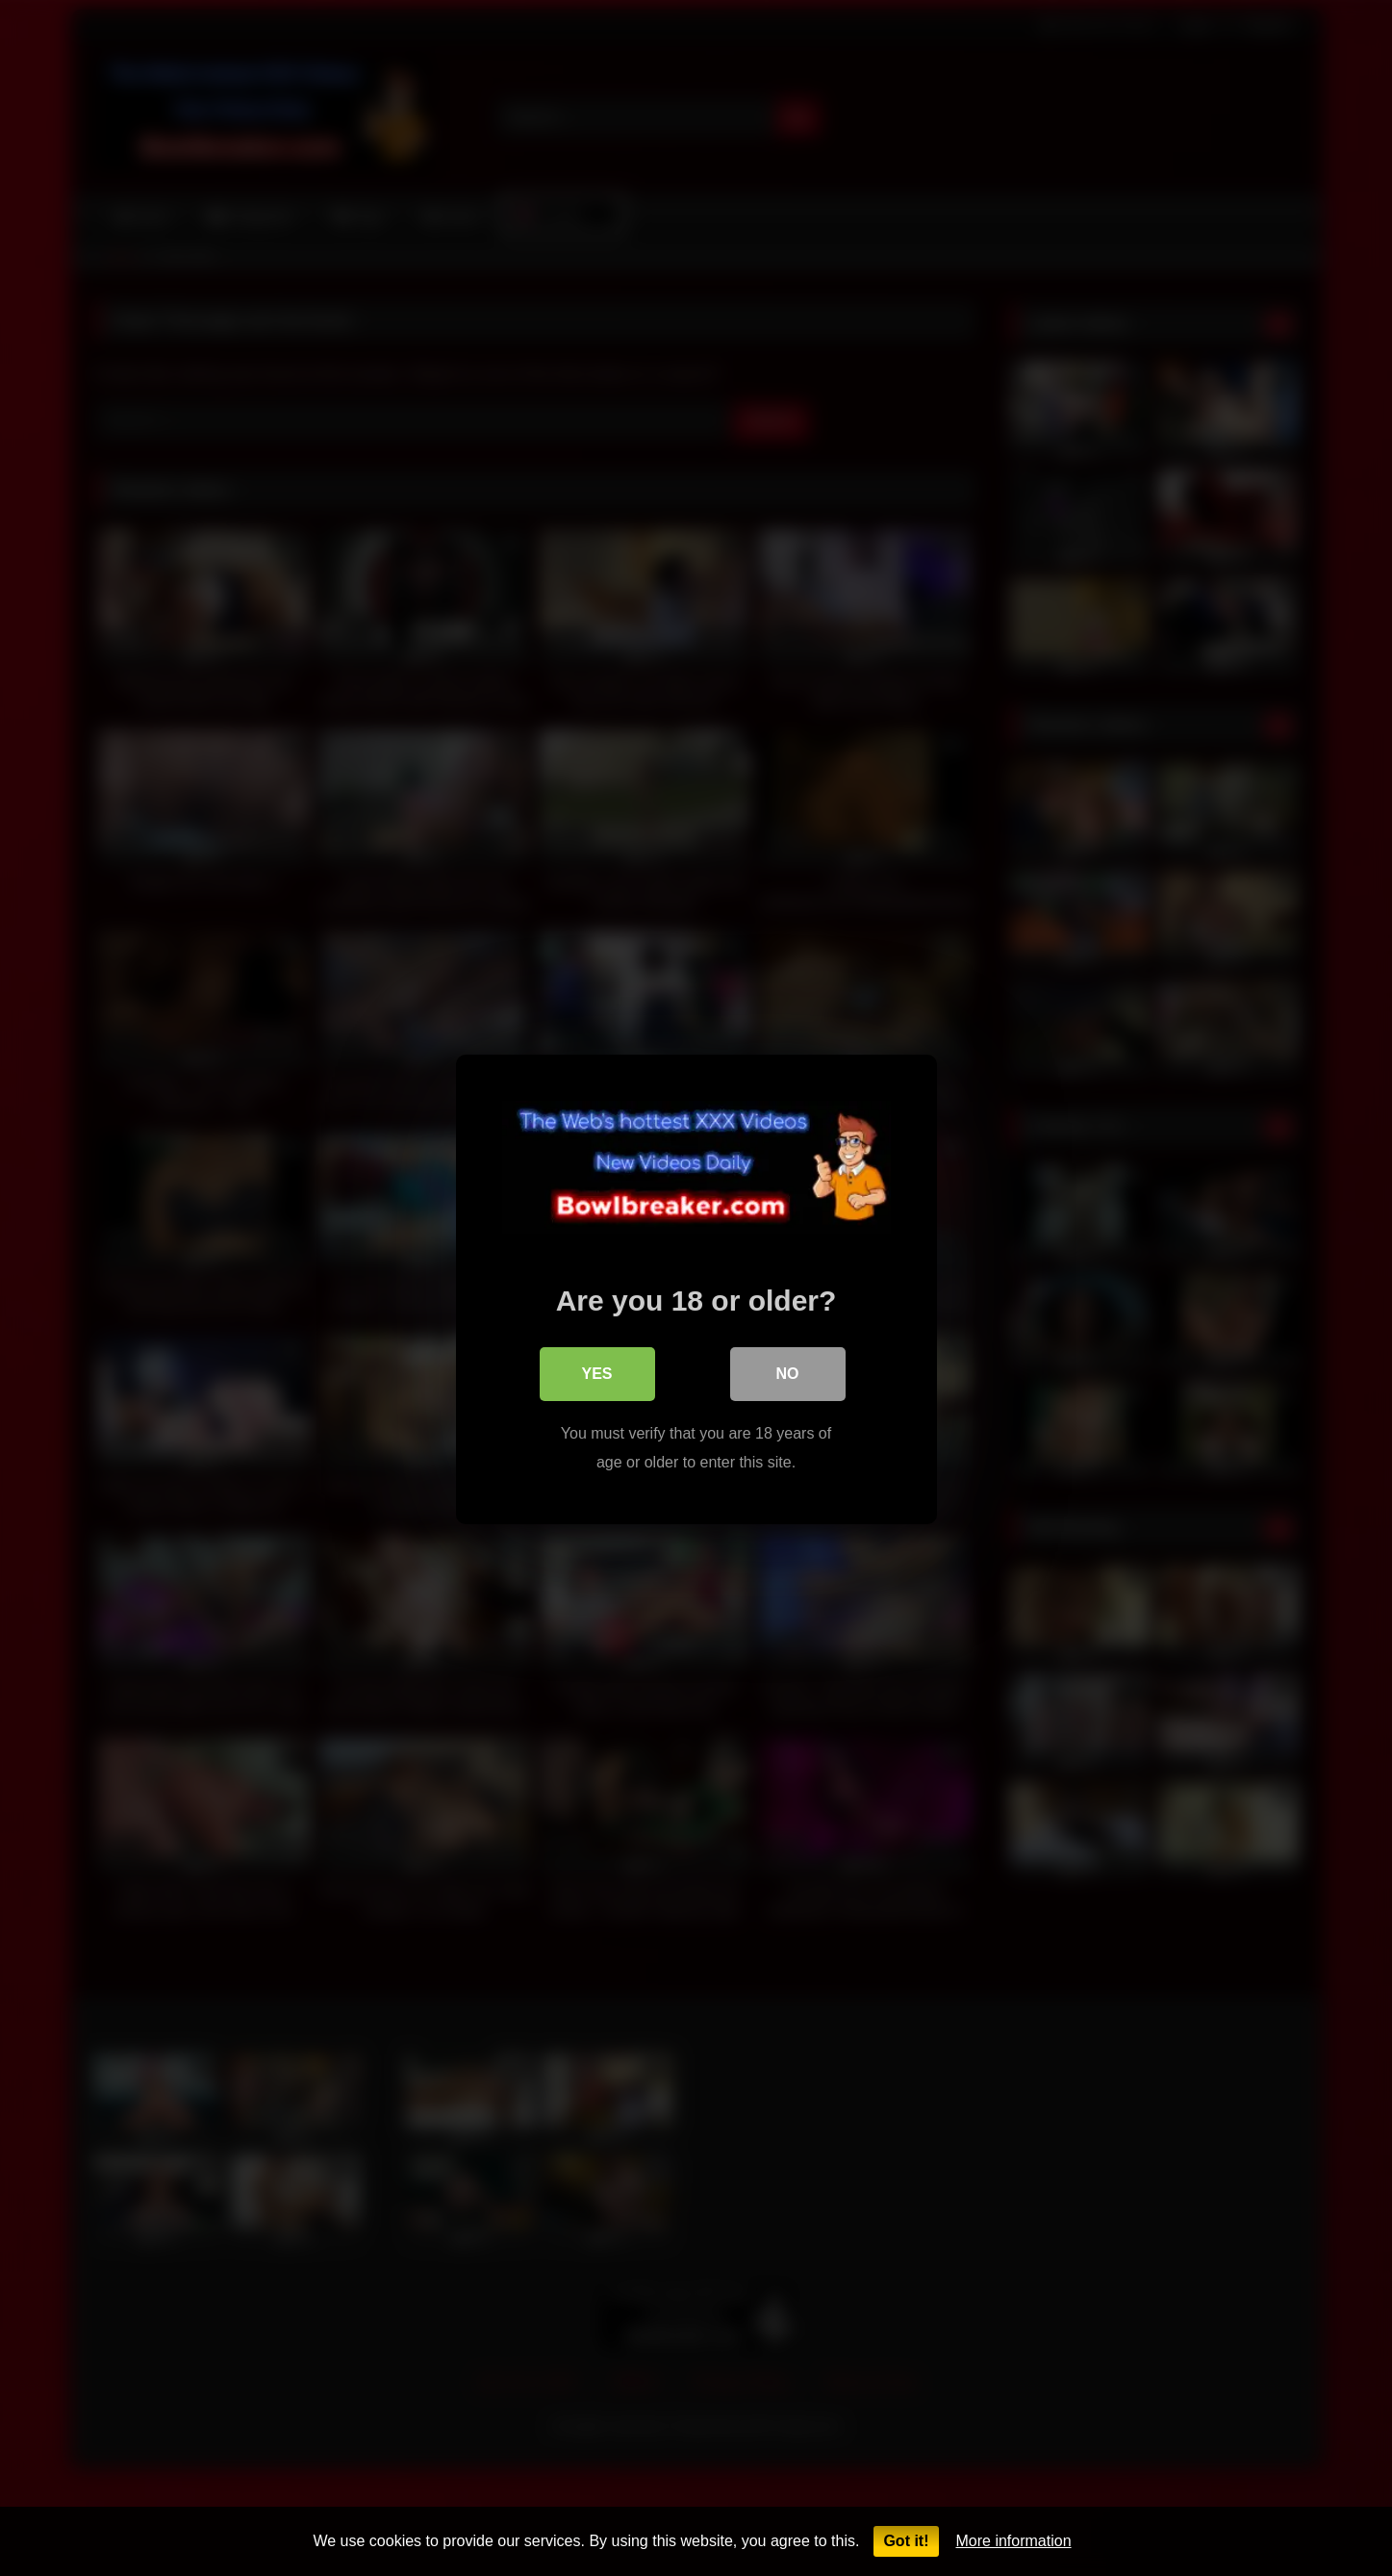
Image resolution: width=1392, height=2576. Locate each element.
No (787, 1373)
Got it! (905, 2541)
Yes (596, 1373)
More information (1014, 2541)
